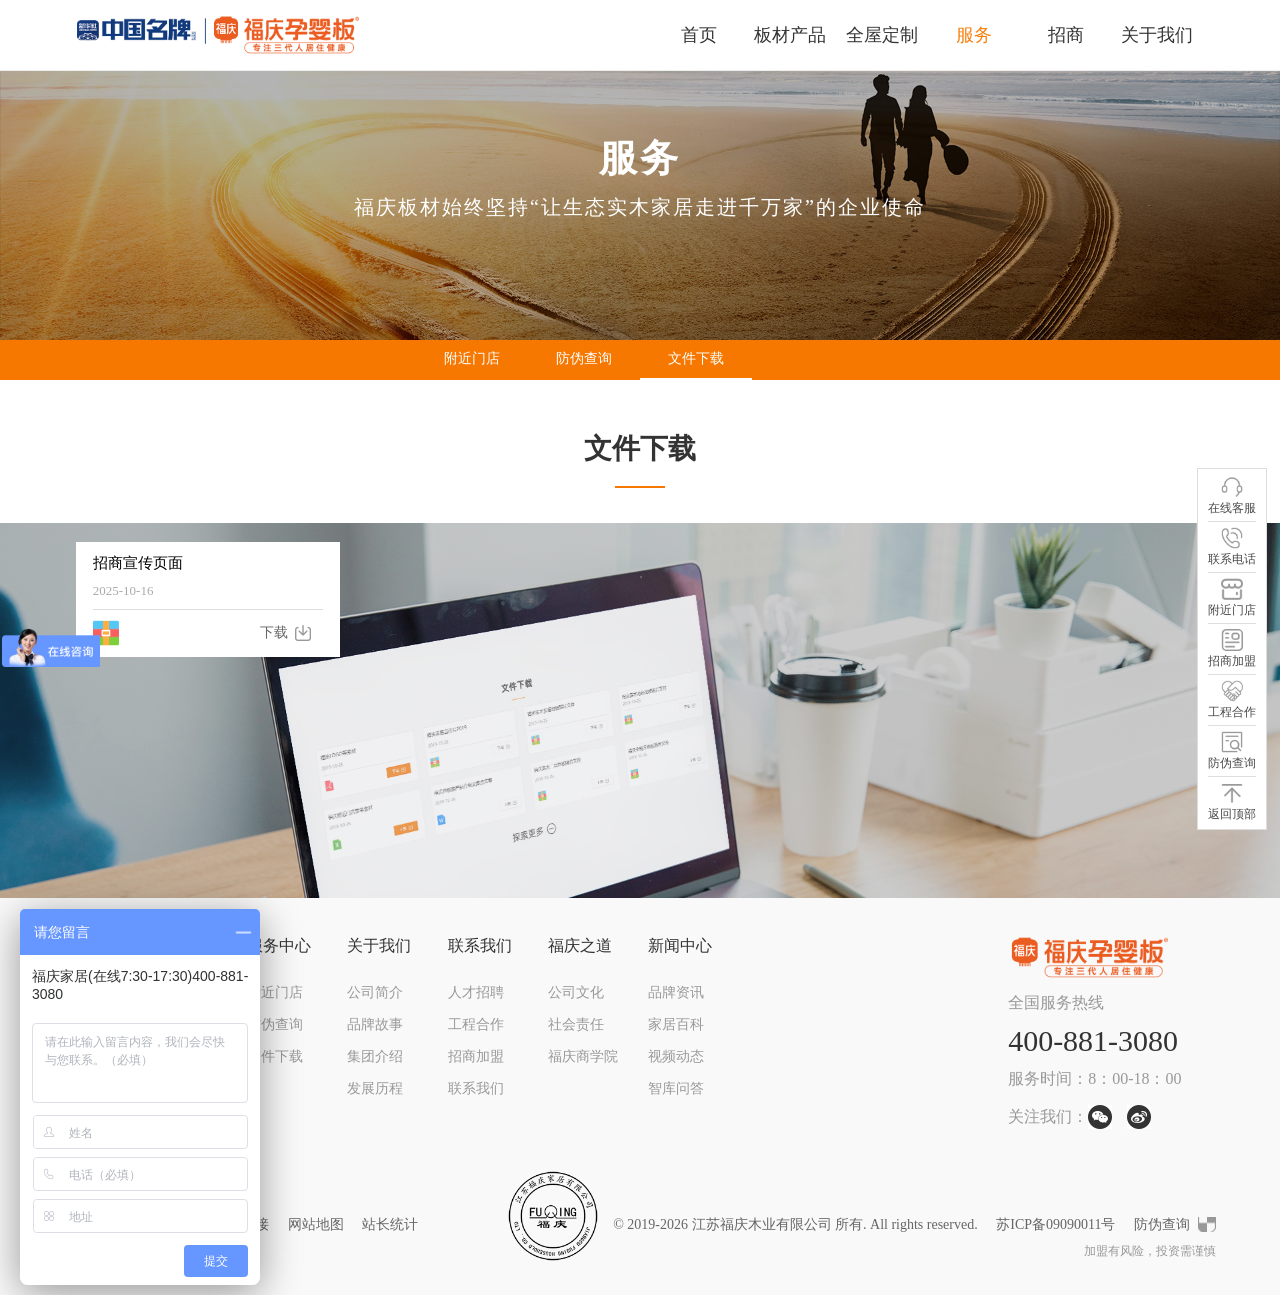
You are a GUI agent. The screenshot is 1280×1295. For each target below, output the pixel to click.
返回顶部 (1232, 801)
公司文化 (576, 992)
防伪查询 (584, 358)
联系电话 (1232, 546)
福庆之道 (580, 945)
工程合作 (476, 1024)
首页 (699, 35)
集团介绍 (375, 1056)
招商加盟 (476, 1056)
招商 (1066, 35)
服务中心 (279, 945)
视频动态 (676, 1056)
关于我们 (1157, 35)
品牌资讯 (676, 992)
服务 (974, 35)
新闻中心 (680, 945)
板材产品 (790, 35)
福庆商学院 (583, 1056)
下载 (274, 632)
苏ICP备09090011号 (1055, 1224)
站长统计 (390, 1224)
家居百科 (676, 1024)
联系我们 (480, 945)
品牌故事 (375, 1024)
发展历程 (375, 1088)
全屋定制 (882, 35)
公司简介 (375, 992)
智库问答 (676, 1088)
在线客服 (1232, 495)
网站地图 (316, 1224)
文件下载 (696, 358)
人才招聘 (476, 992)
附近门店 (472, 358)
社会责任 (576, 1024)
